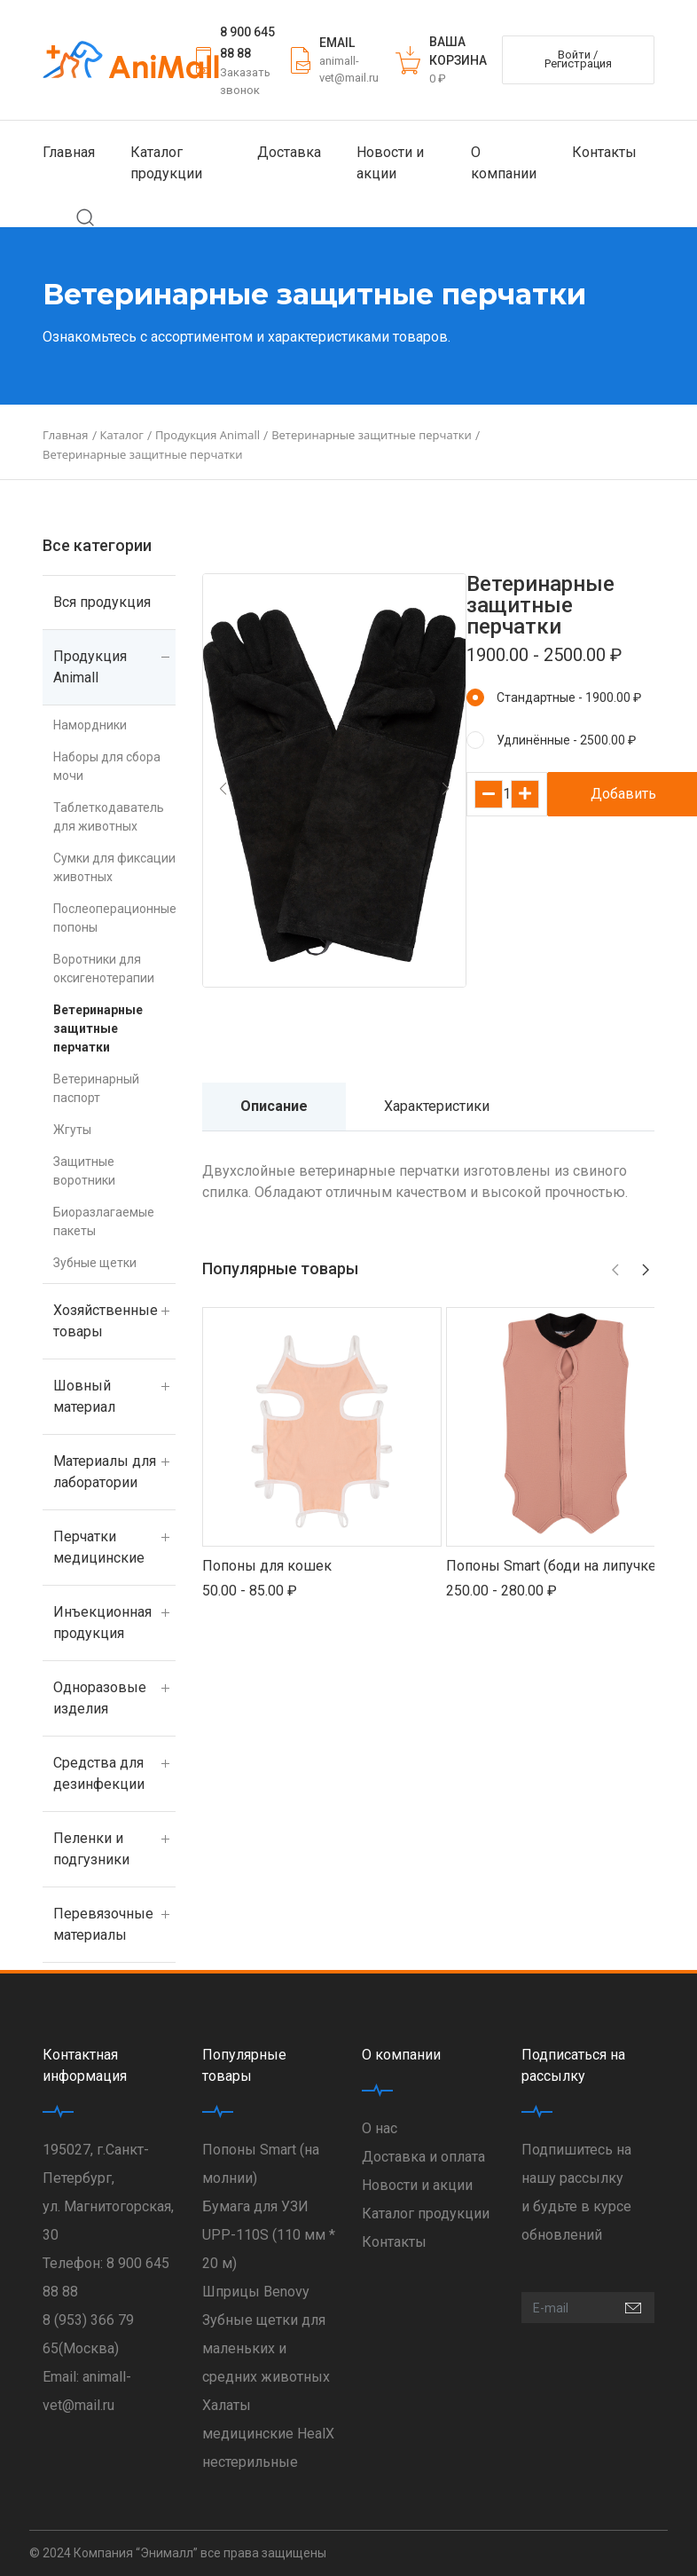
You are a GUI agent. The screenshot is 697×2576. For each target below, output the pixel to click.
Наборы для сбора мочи (107, 766)
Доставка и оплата (423, 2156)
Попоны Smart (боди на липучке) (553, 1565)
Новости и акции (390, 163)
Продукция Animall (90, 667)
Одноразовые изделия (99, 1698)
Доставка (289, 152)
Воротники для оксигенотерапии (103, 968)
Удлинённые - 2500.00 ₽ (566, 740)
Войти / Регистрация (578, 59)
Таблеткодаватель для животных (108, 816)
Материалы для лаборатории (104, 1472)
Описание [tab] (274, 1106)
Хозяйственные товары (105, 1321)
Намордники (90, 725)
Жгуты (72, 1130)
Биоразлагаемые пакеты (103, 1221)
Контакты (604, 152)
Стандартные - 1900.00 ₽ (569, 697)
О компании (503, 163)
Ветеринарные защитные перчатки (98, 1028)
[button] (223, 788)
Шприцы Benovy (255, 2291)
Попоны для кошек (267, 1565)
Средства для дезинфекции (99, 1773)
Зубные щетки (95, 1263)
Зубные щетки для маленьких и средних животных (266, 2348)
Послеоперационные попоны (114, 918)
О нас (379, 2128)
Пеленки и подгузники (91, 1849)
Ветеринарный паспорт (96, 1088)
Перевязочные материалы (103, 1924)
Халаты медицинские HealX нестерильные (268, 2433)
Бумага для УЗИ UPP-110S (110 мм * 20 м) (268, 2235)
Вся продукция (102, 602)
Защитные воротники (84, 1170)
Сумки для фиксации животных (114, 867)
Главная (69, 152)
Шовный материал (84, 1396)
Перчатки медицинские (99, 1547)
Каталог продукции (166, 163)
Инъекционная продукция (102, 1622)
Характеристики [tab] (436, 1106)
